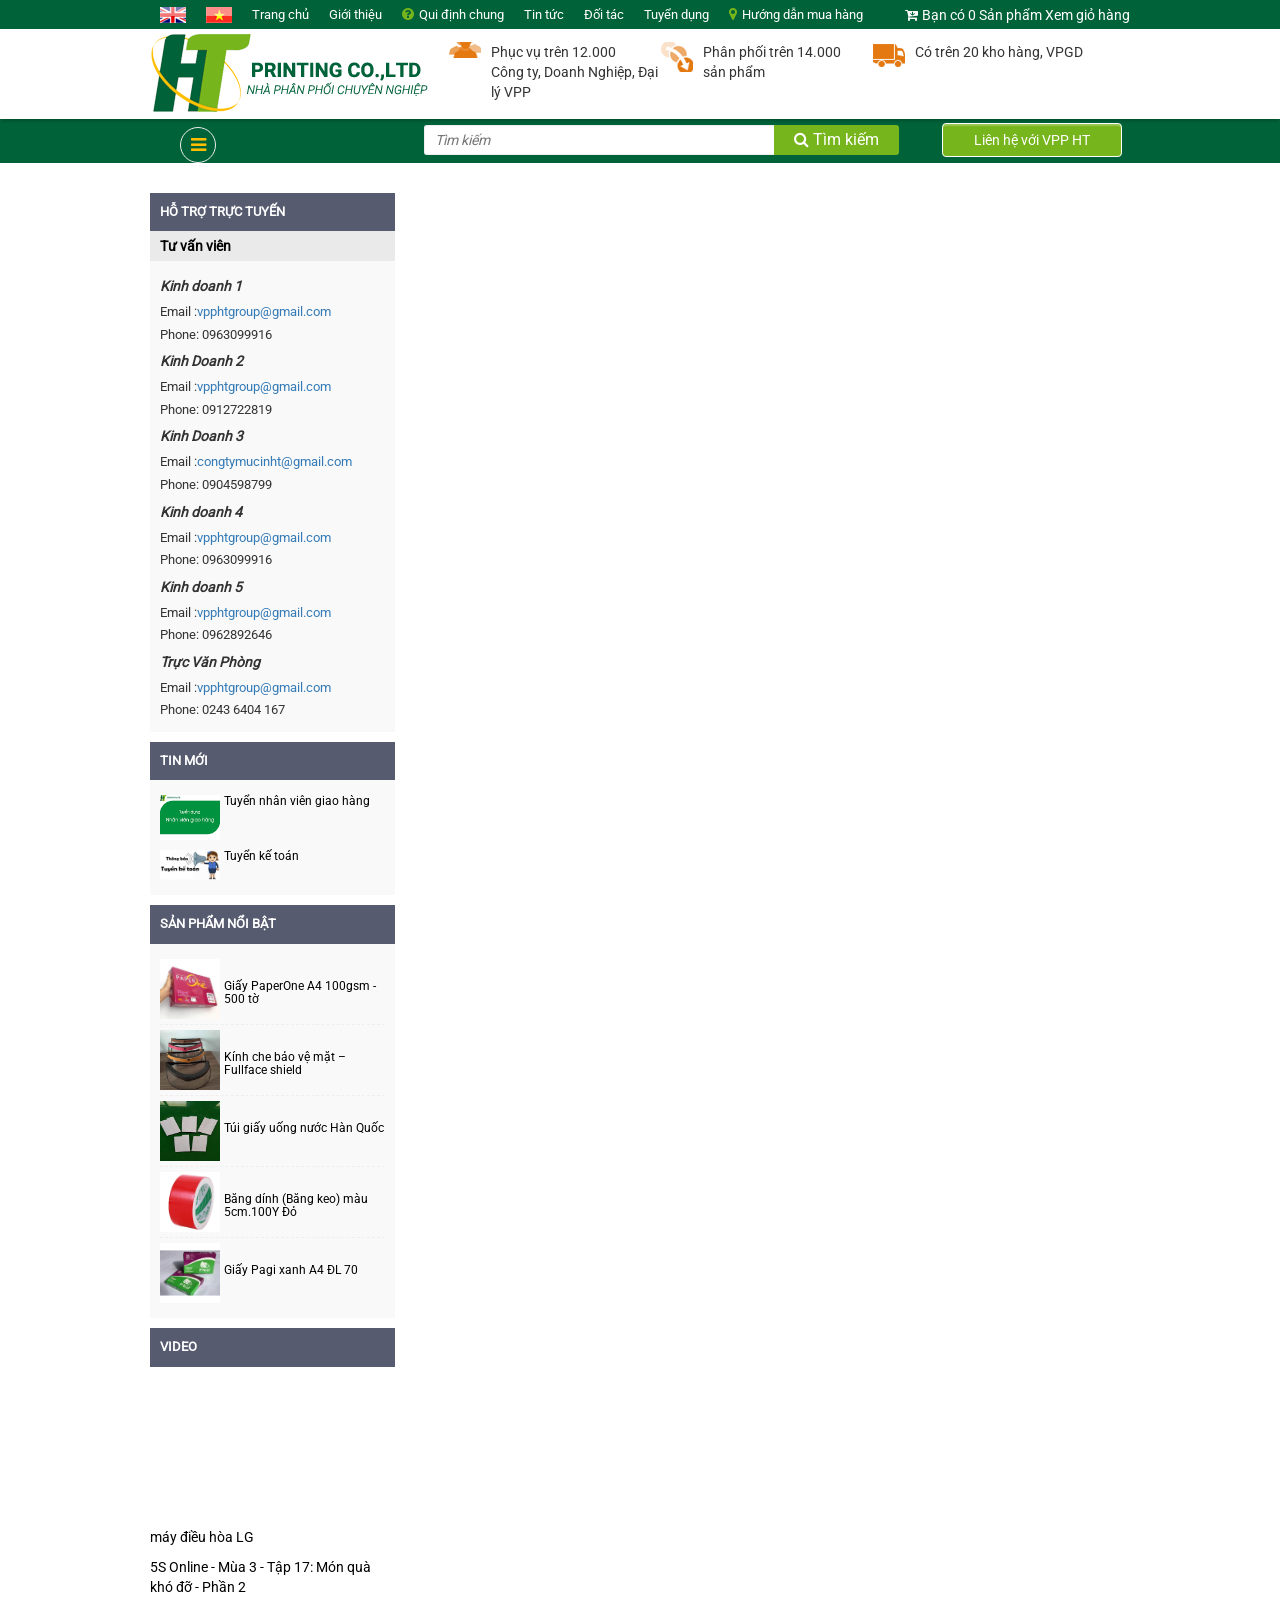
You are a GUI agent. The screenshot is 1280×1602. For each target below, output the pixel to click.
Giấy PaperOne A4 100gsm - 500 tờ (300, 993)
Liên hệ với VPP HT (1032, 140)
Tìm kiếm (836, 139)
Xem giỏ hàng (1087, 15)
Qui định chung (461, 14)
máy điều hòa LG (202, 1537)
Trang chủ (280, 14)
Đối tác (604, 14)
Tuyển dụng (676, 14)
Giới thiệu (355, 14)
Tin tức (544, 14)
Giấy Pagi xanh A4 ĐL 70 (291, 1270)
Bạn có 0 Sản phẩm (982, 15)
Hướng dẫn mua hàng (802, 14)
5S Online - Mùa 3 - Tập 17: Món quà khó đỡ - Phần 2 (260, 1577)
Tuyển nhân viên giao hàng (297, 801)
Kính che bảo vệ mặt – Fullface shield (285, 1064)
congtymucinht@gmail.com (274, 461)
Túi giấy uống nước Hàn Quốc (304, 1128)
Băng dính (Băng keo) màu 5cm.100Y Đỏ (296, 1206)
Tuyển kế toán (261, 856)
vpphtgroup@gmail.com (264, 311)
